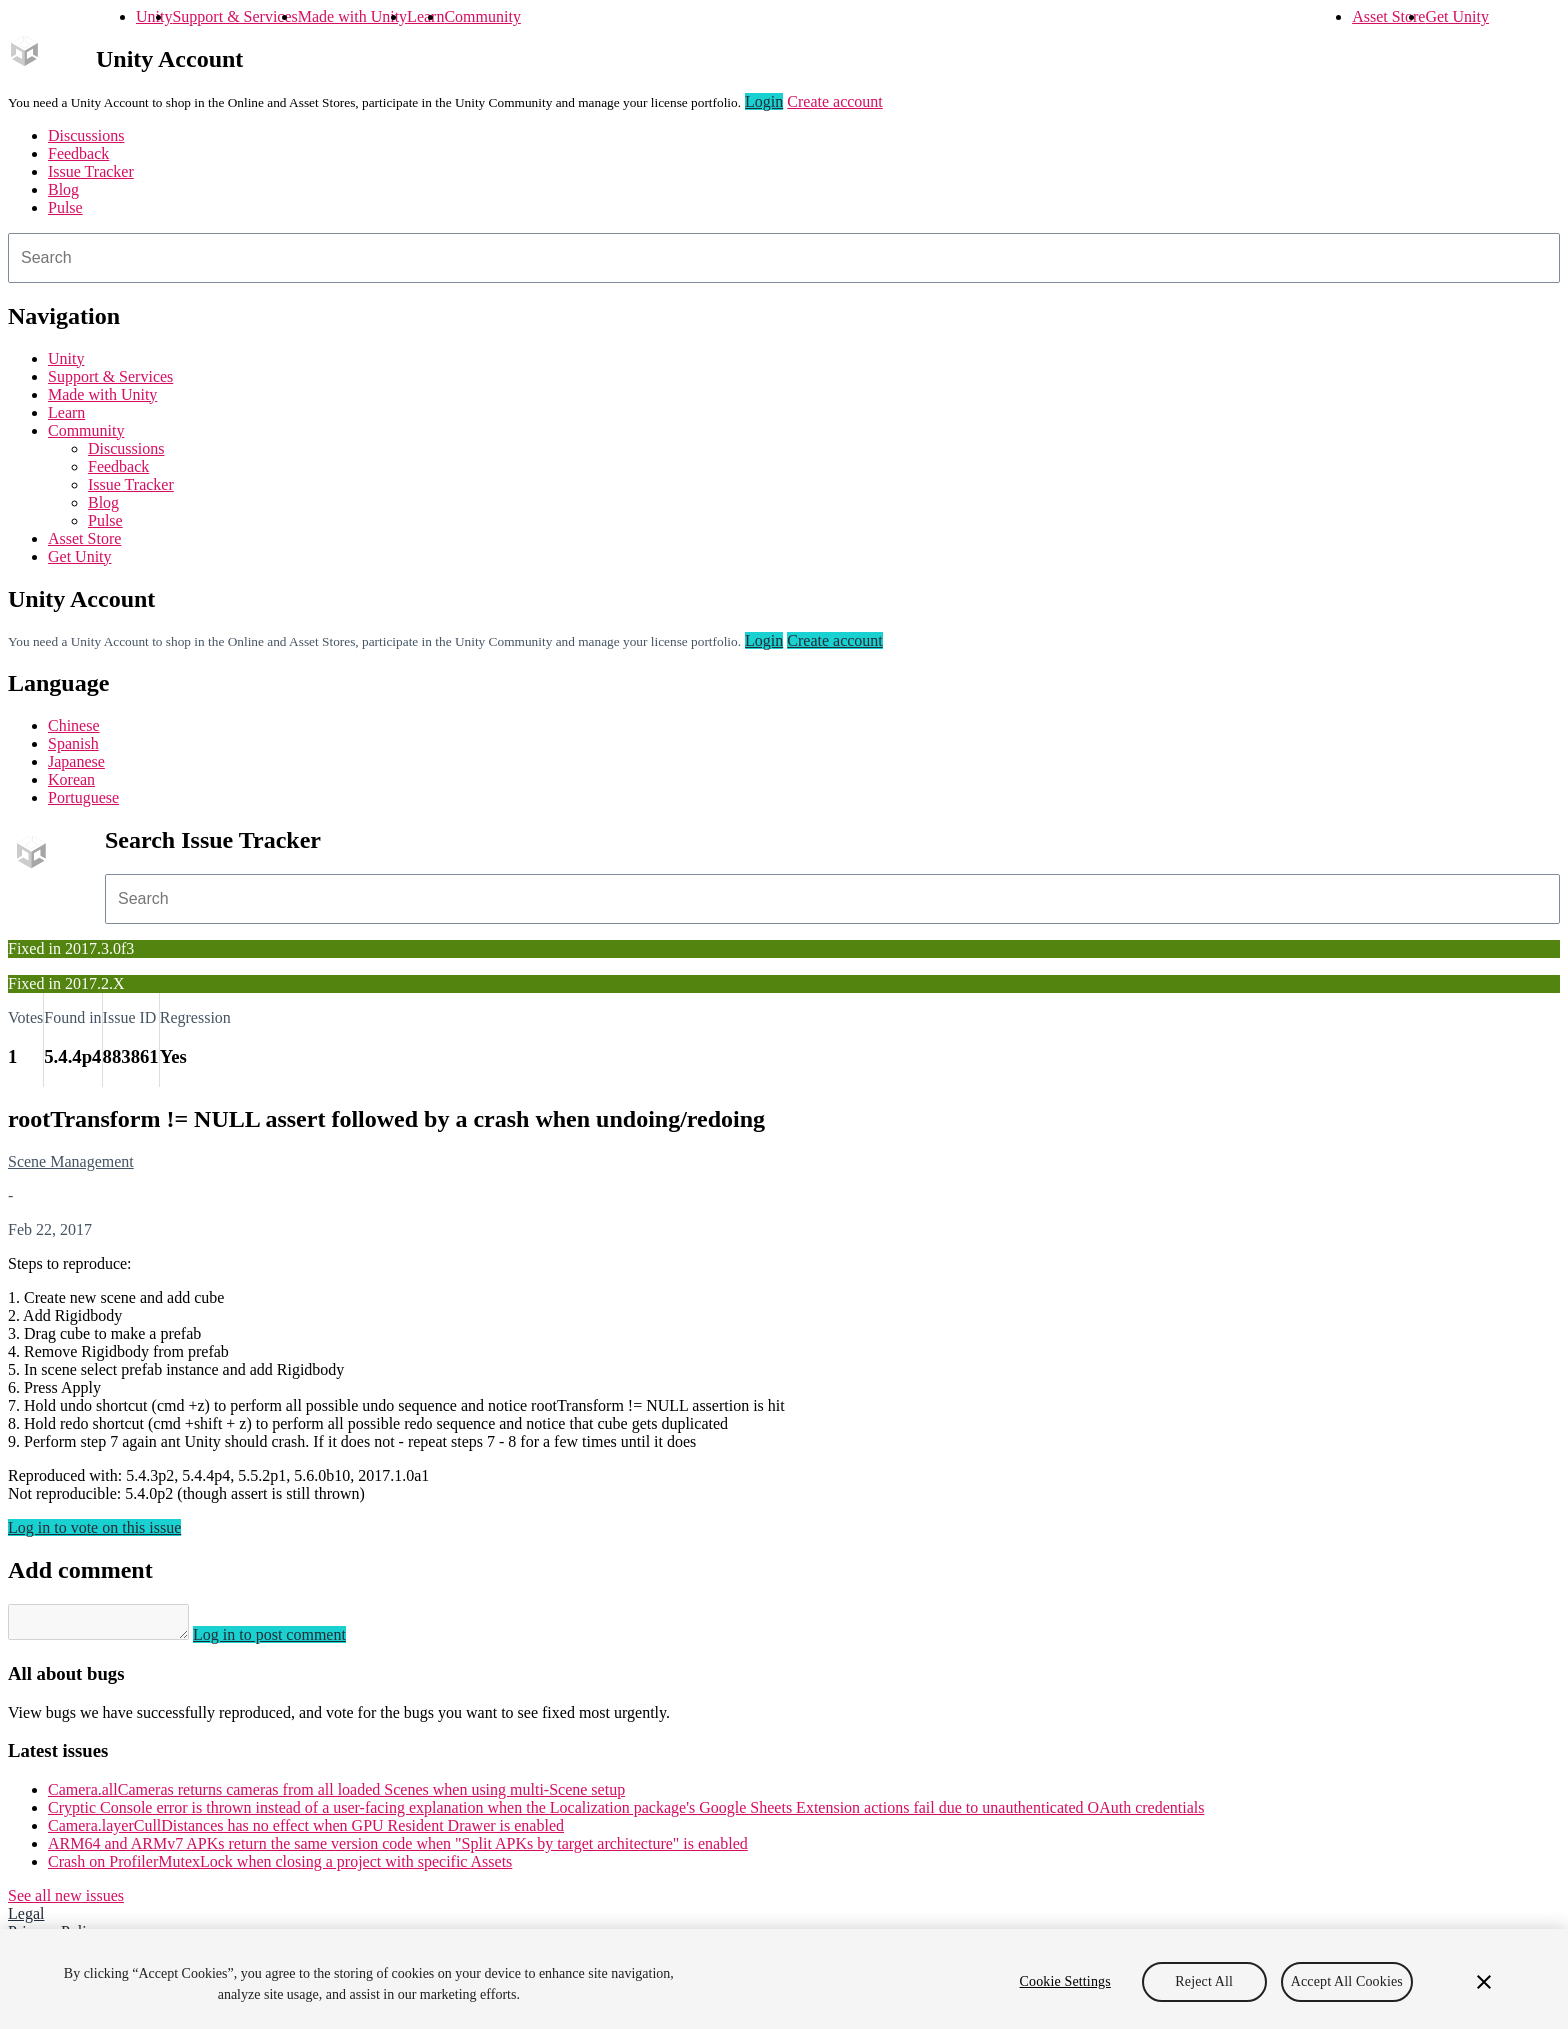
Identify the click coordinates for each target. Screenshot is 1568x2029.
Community (482, 16)
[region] (784, 1979)
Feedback (78, 153)
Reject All (1204, 1981)
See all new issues (66, 1901)
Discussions (86, 135)
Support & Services (234, 16)
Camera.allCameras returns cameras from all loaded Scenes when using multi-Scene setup (336, 1795)
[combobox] (784, 258)
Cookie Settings (1065, 1981)
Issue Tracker (91, 171)
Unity (154, 16)
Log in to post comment (289, 1640)
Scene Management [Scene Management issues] (71, 1161)
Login (764, 101)
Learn (425, 16)
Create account (835, 101)
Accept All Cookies (1347, 1981)
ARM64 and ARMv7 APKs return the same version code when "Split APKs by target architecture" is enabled (398, 1849)
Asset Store (1388, 16)
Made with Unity (352, 16)
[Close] (1484, 1982)
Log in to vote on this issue (94, 1527)
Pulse (65, 207)
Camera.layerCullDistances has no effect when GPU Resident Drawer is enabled (306, 1831)
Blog (63, 189)
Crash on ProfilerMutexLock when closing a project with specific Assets (280, 1867)
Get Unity (1457, 16)
